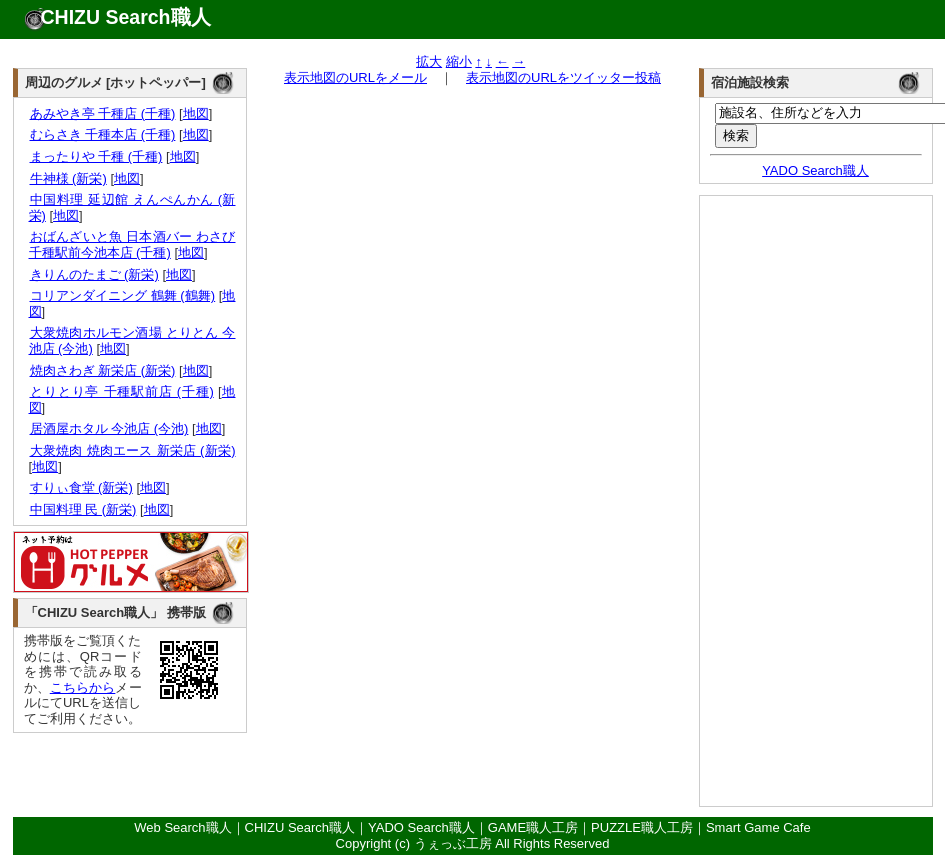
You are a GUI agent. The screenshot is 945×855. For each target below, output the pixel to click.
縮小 (459, 61)
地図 (196, 113)
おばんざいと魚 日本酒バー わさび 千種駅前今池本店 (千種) (132, 244)
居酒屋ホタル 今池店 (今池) (109, 428)
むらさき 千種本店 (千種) (102, 134)
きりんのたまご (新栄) (94, 274)
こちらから (83, 687)
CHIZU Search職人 (126, 17)
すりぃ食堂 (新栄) (81, 487)
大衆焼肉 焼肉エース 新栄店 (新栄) (132, 450)
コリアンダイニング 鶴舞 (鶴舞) (122, 295)
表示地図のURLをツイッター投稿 (563, 77)
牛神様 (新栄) (68, 178)
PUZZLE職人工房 (642, 827)
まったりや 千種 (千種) (96, 156)
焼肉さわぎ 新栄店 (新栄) (102, 370)
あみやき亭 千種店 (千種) (102, 113)
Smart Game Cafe (758, 827)
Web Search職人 (182, 827)
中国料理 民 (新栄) (83, 509)
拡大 (429, 61)
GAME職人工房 (533, 827)
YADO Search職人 (815, 170)
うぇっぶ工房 (453, 843)
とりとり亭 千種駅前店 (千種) (121, 391)
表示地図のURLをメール (355, 77)
